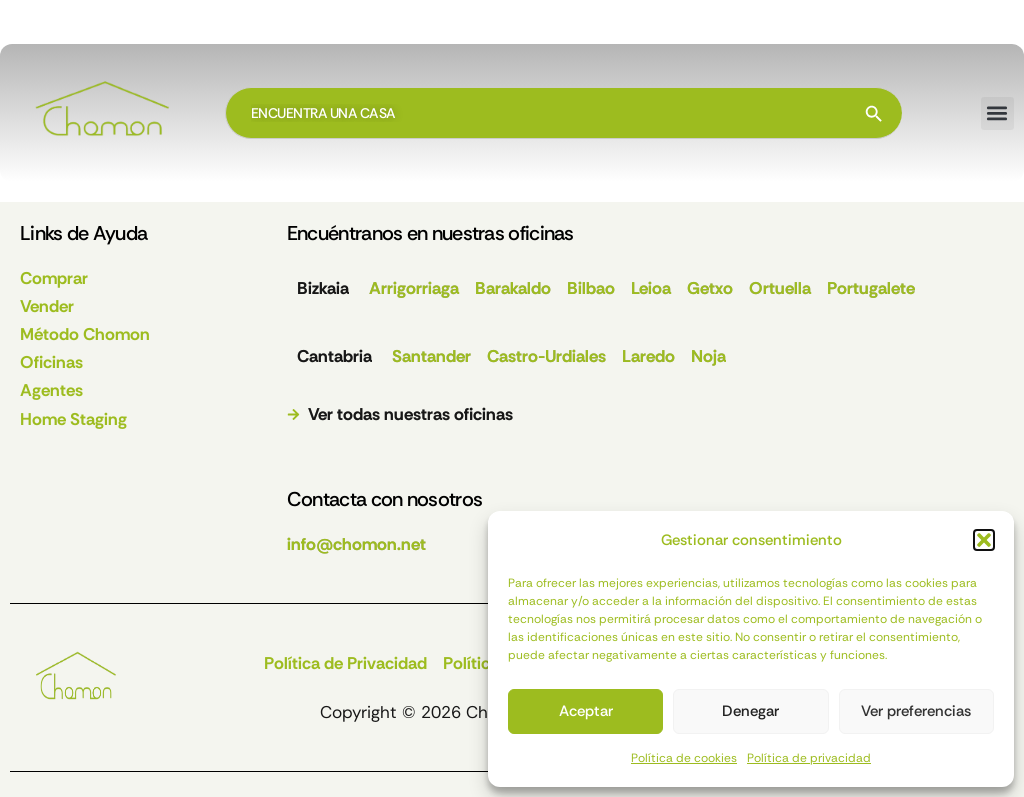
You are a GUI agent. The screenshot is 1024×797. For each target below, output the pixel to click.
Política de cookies (684, 758)
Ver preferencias (916, 711)
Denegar (750, 711)
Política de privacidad (809, 758)
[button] (984, 540)
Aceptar (586, 711)
